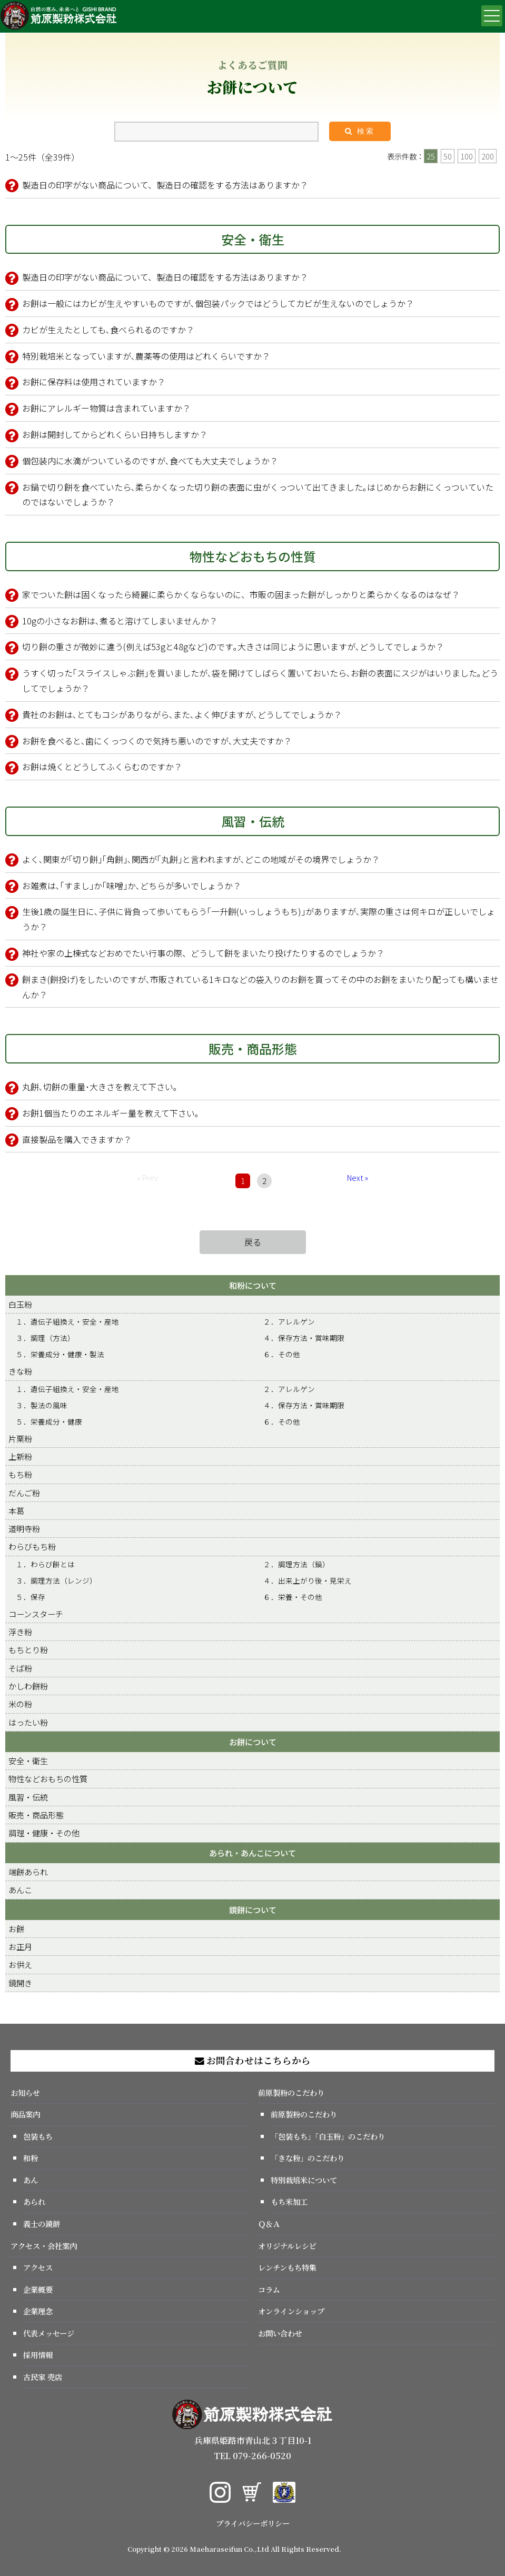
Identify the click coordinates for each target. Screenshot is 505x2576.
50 (447, 156)
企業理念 (38, 2310)
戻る (252, 1242)
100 (466, 156)
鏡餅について (252, 1909)
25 (431, 156)
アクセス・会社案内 (44, 2245)
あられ (34, 2201)
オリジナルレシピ (287, 2245)
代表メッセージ (48, 2333)
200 (487, 156)
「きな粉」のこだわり (307, 2157)
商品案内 (25, 2114)
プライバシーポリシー (253, 2523)
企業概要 (38, 2289)
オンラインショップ (291, 2310)
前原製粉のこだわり (291, 2092)
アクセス (38, 2267)
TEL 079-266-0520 (252, 2456)
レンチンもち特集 (287, 2267)
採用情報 (38, 2354)
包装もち (38, 2136)
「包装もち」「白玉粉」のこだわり (328, 2136)
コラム (269, 2289)
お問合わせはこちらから (253, 2060)
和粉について (252, 1285)
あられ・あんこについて (252, 1852)
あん (30, 2179)
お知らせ (25, 2092)
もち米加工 (289, 2201)
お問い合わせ (280, 2333)
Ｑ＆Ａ (269, 2223)
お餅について (252, 1741)
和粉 (30, 2157)
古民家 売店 (42, 2376)
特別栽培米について (304, 2179)
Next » (357, 1177)
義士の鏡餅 (41, 2223)
